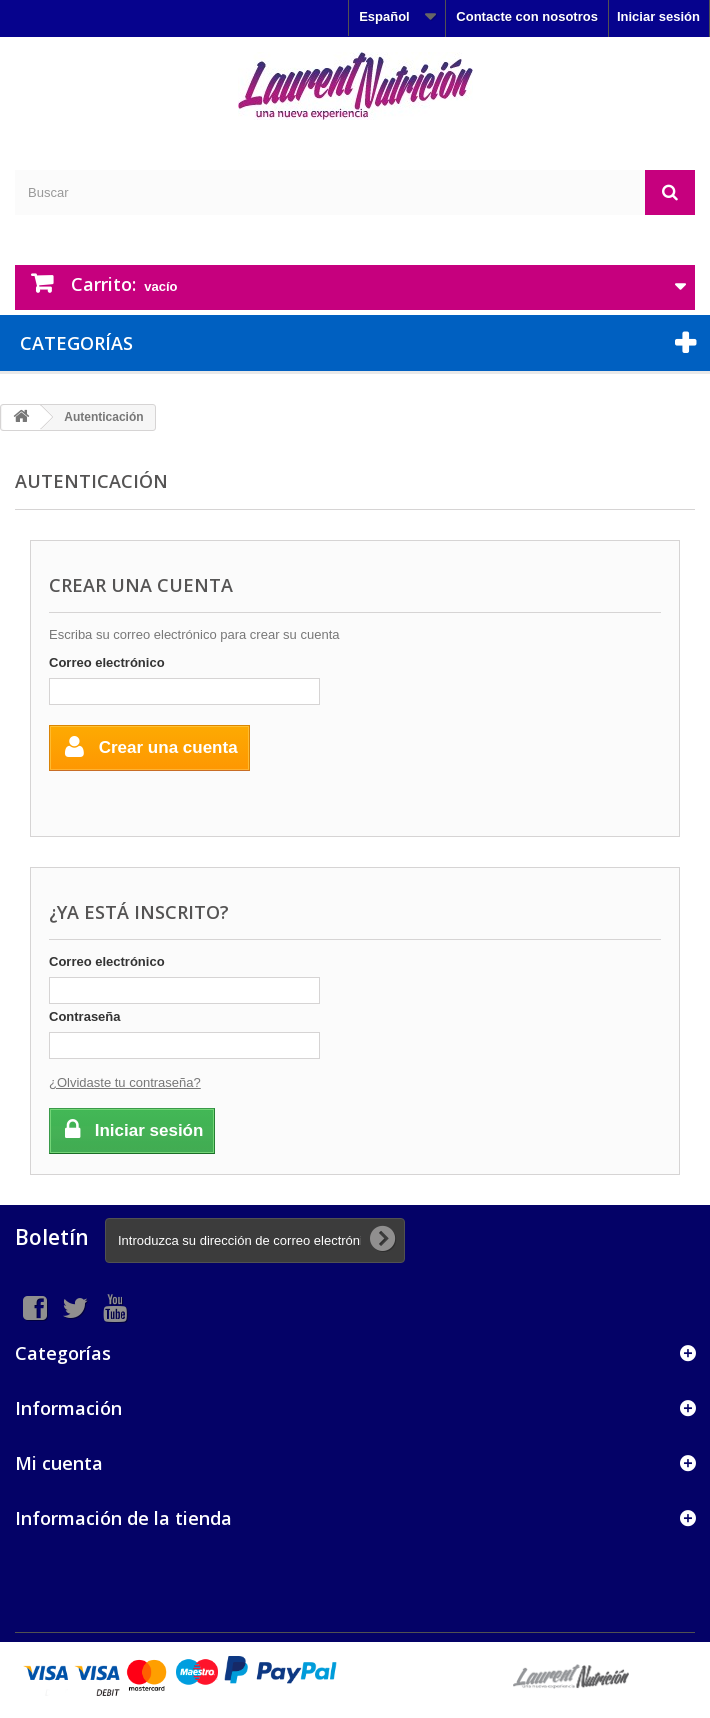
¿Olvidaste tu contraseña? (125, 1082)
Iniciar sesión (658, 16)
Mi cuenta (59, 1463)
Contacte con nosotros (527, 16)
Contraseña (85, 1016)
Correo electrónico (107, 662)
